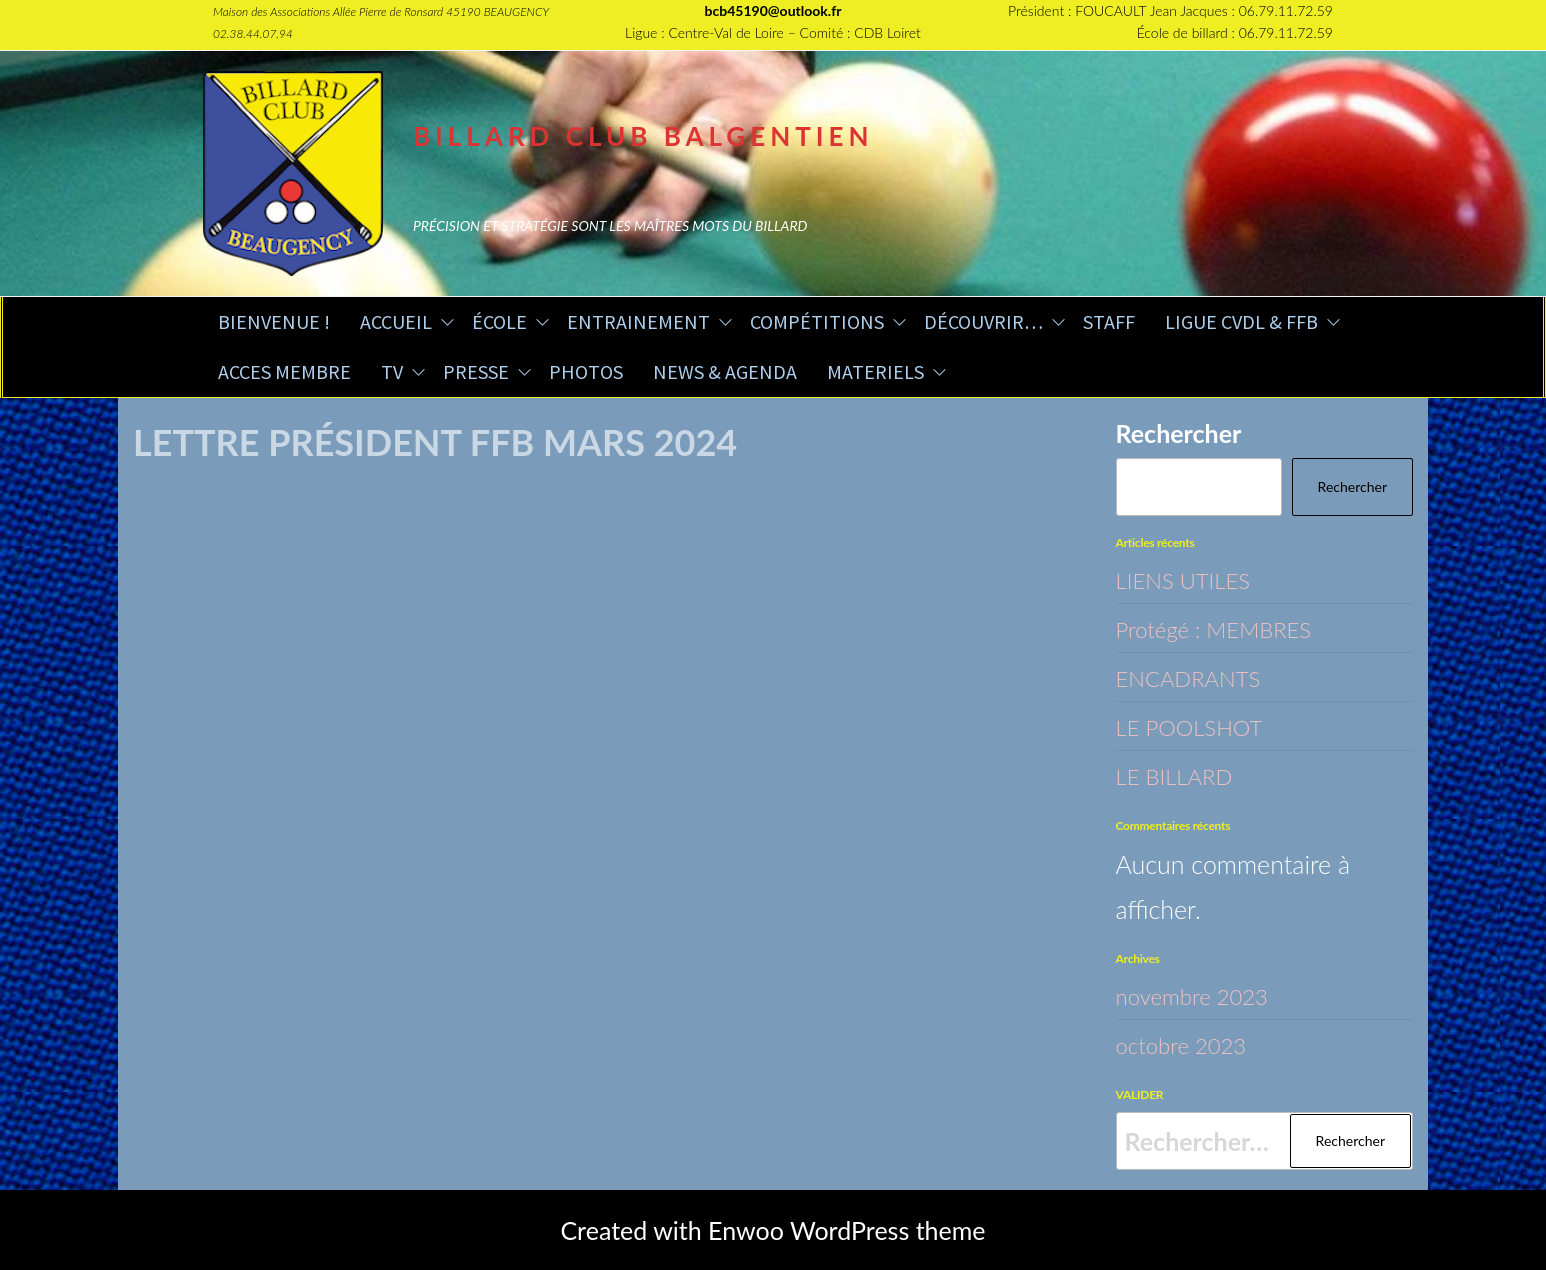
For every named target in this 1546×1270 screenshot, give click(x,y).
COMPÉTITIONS (817, 321)
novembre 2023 (1202, 995)
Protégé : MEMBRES (1227, 628)
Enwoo (746, 1230)
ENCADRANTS (1198, 677)
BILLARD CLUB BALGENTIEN (643, 136)
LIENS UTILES (1192, 579)
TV (392, 371)
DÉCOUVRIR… (983, 321)
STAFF (1109, 321)
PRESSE (476, 371)
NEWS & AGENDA (725, 371)
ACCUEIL (396, 321)
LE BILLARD (1182, 775)
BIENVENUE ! (274, 321)
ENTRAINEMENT (638, 321)
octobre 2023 (1190, 1044)
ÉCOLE (499, 321)
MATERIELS (875, 371)
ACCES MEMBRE (284, 371)
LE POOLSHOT (1199, 726)
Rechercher (1179, 433)
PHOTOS (586, 371)
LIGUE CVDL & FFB (1241, 321)
